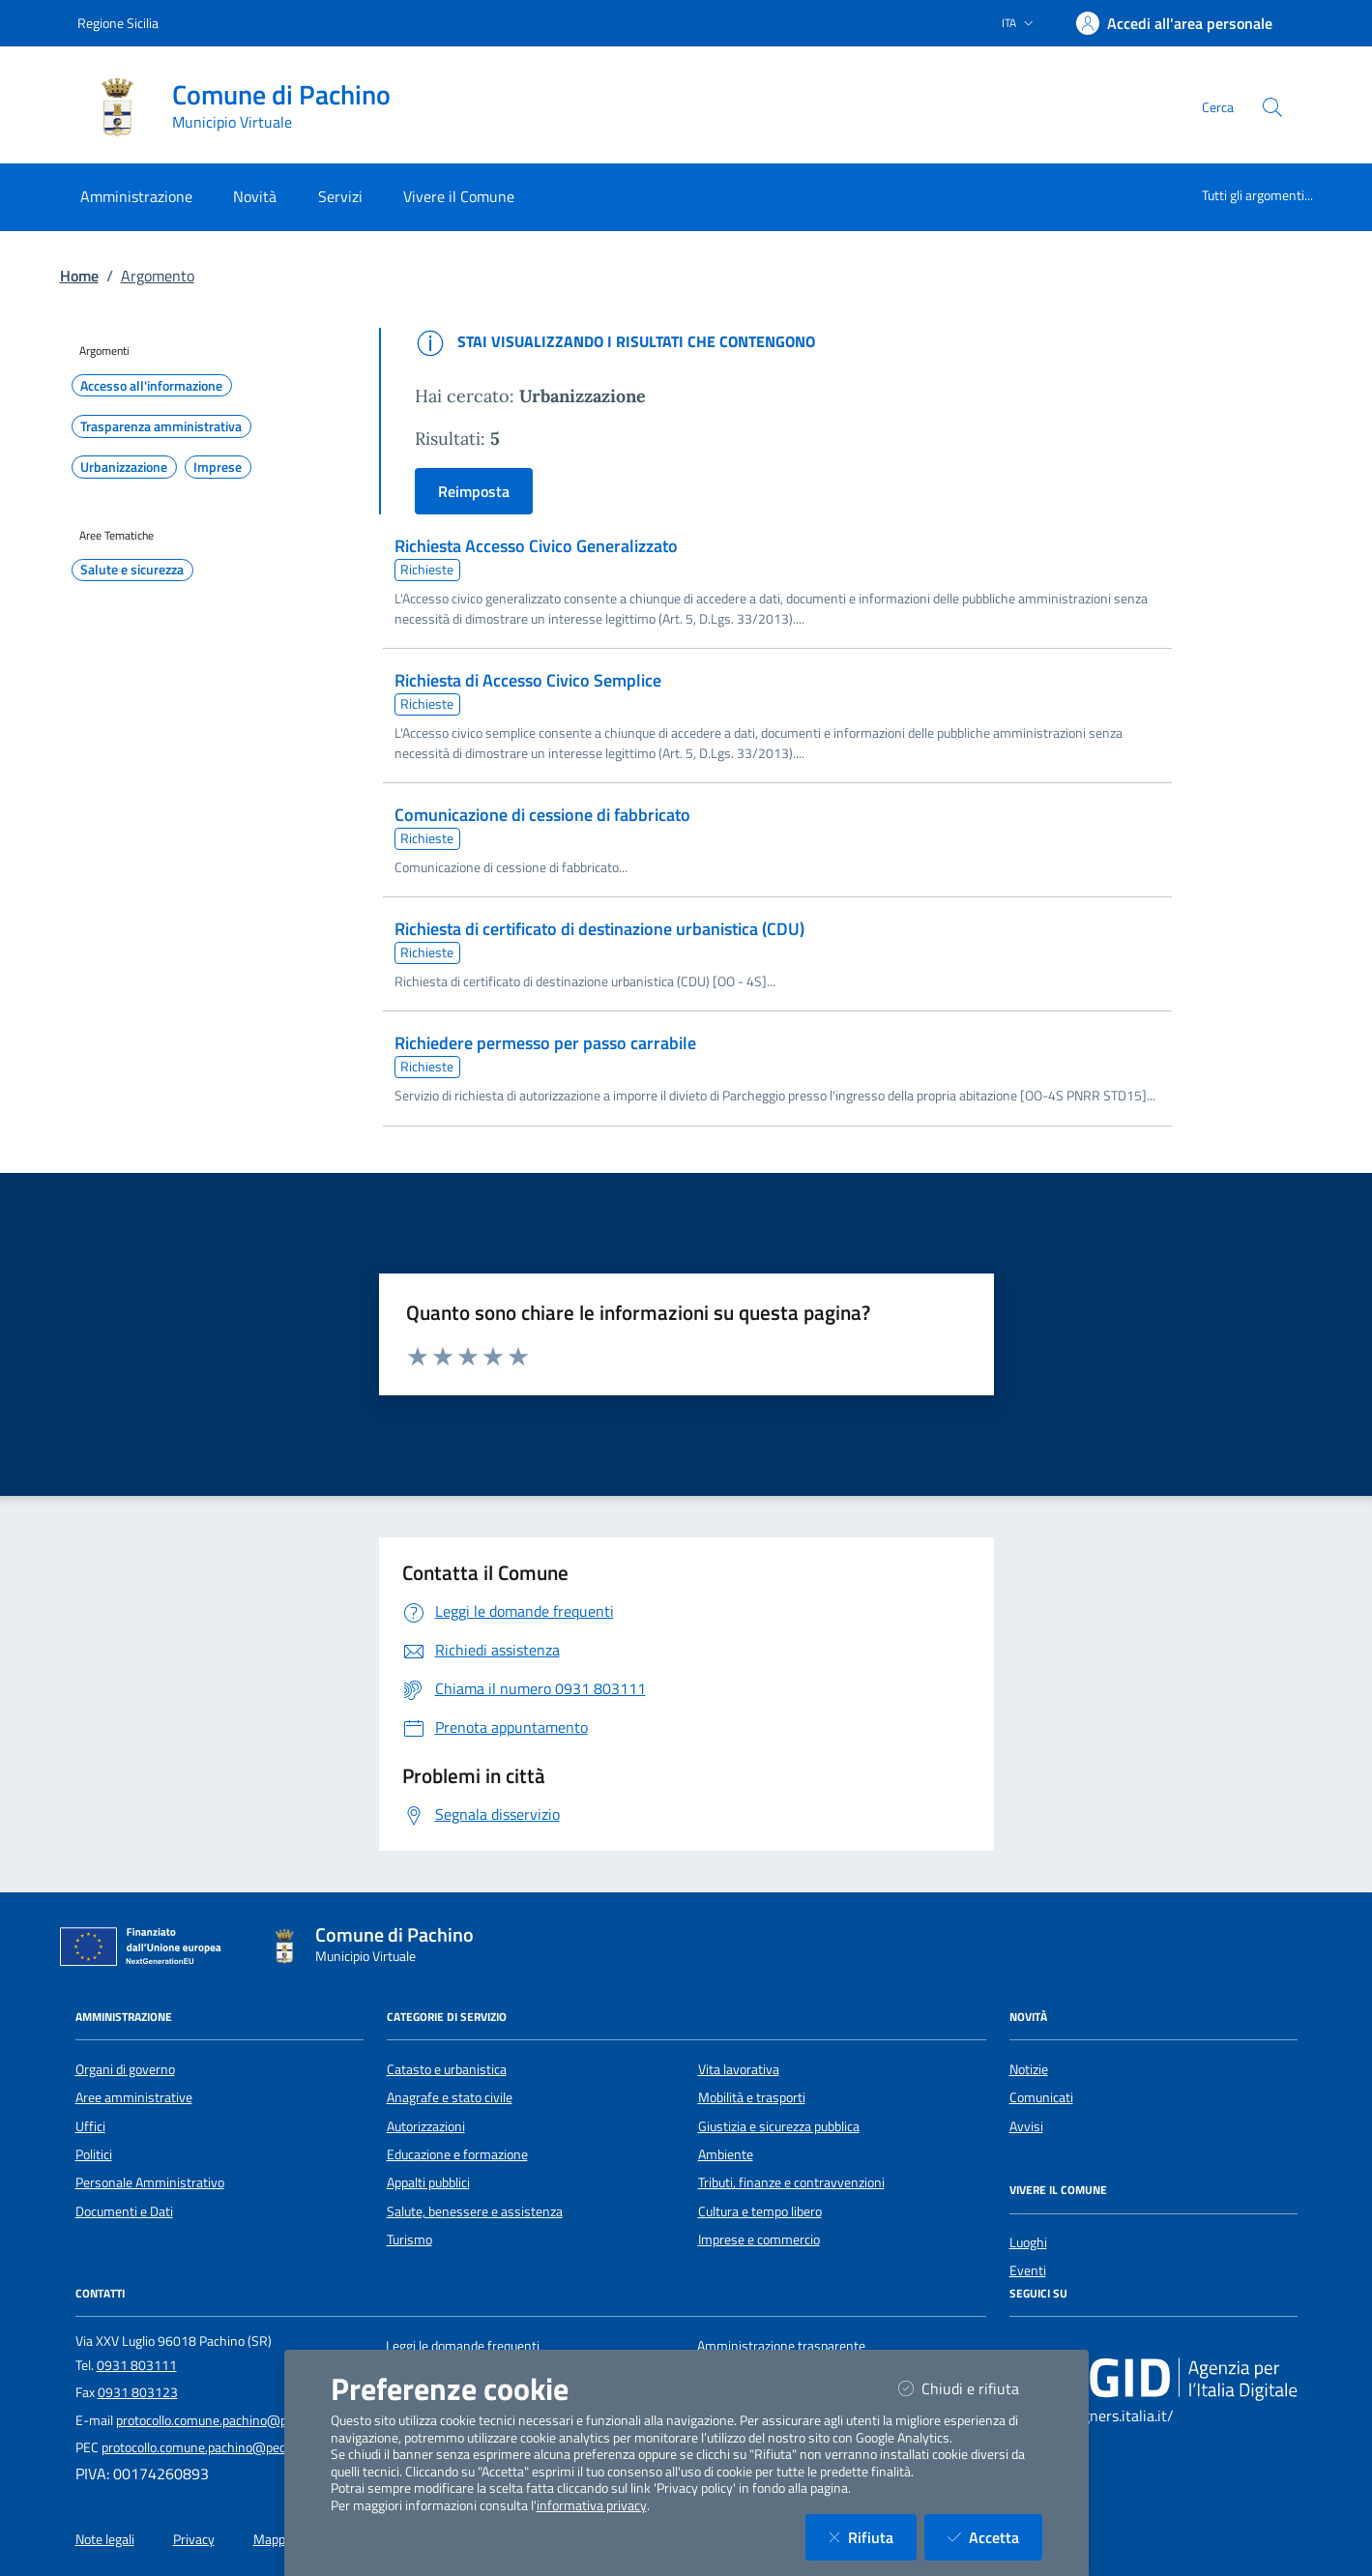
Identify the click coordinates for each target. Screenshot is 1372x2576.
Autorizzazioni (426, 2126)
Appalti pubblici (428, 2182)
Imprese (217, 467)
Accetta (995, 2537)
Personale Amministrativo (149, 2182)
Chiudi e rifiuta (970, 2388)
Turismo (409, 2239)
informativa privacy (592, 2505)
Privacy (194, 2539)
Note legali (104, 2539)
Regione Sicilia (118, 23)
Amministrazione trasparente (781, 2345)
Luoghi (1028, 2242)
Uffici (90, 2126)
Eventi (1027, 2270)
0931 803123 (138, 2392)
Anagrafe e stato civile (449, 2097)
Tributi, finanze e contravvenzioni (791, 2182)
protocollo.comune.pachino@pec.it (213, 2420)
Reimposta (474, 491)
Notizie (1028, 2069)
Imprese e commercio (759, 2239)
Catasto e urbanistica (447, 2069)
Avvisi (1026, 2126)
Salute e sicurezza (132, 569)
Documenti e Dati (124, 2211)
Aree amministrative (133, 2097)
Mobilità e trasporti (751, 2097)
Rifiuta (873, 2537)
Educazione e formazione (457, 2154)
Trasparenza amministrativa (161, 426)
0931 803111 (137, 2365)
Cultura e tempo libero (760, 2211)
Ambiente (725, 2154)
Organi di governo (125, 2069)
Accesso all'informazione (151, 385)
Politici (93, 2154)
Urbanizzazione (123, 467)
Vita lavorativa (738, 2069)
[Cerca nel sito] (1272, 107)
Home (79, 275)
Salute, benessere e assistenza (475, 2211)
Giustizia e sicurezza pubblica (779, 2126)
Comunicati (1041, 2097)
